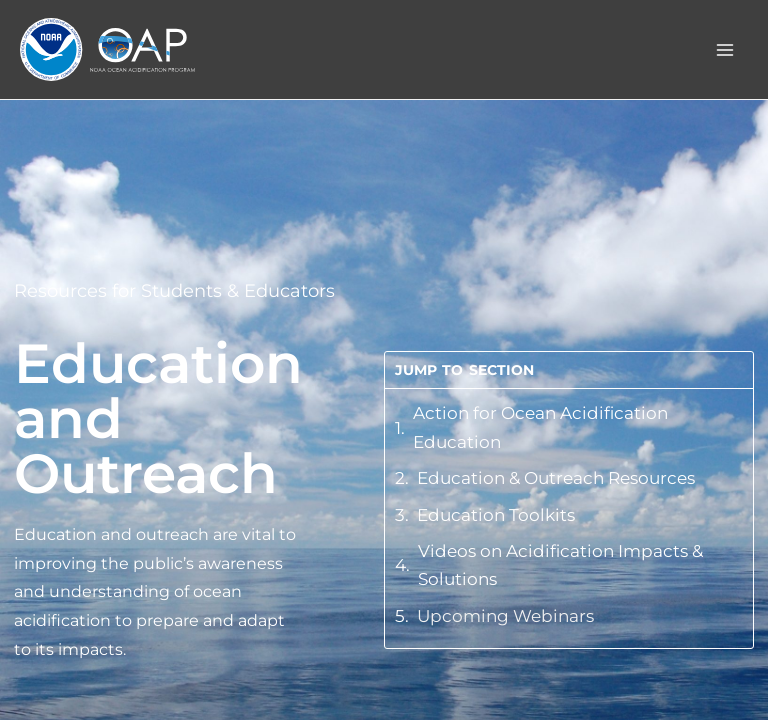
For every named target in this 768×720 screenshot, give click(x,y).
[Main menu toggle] (726, 50)
